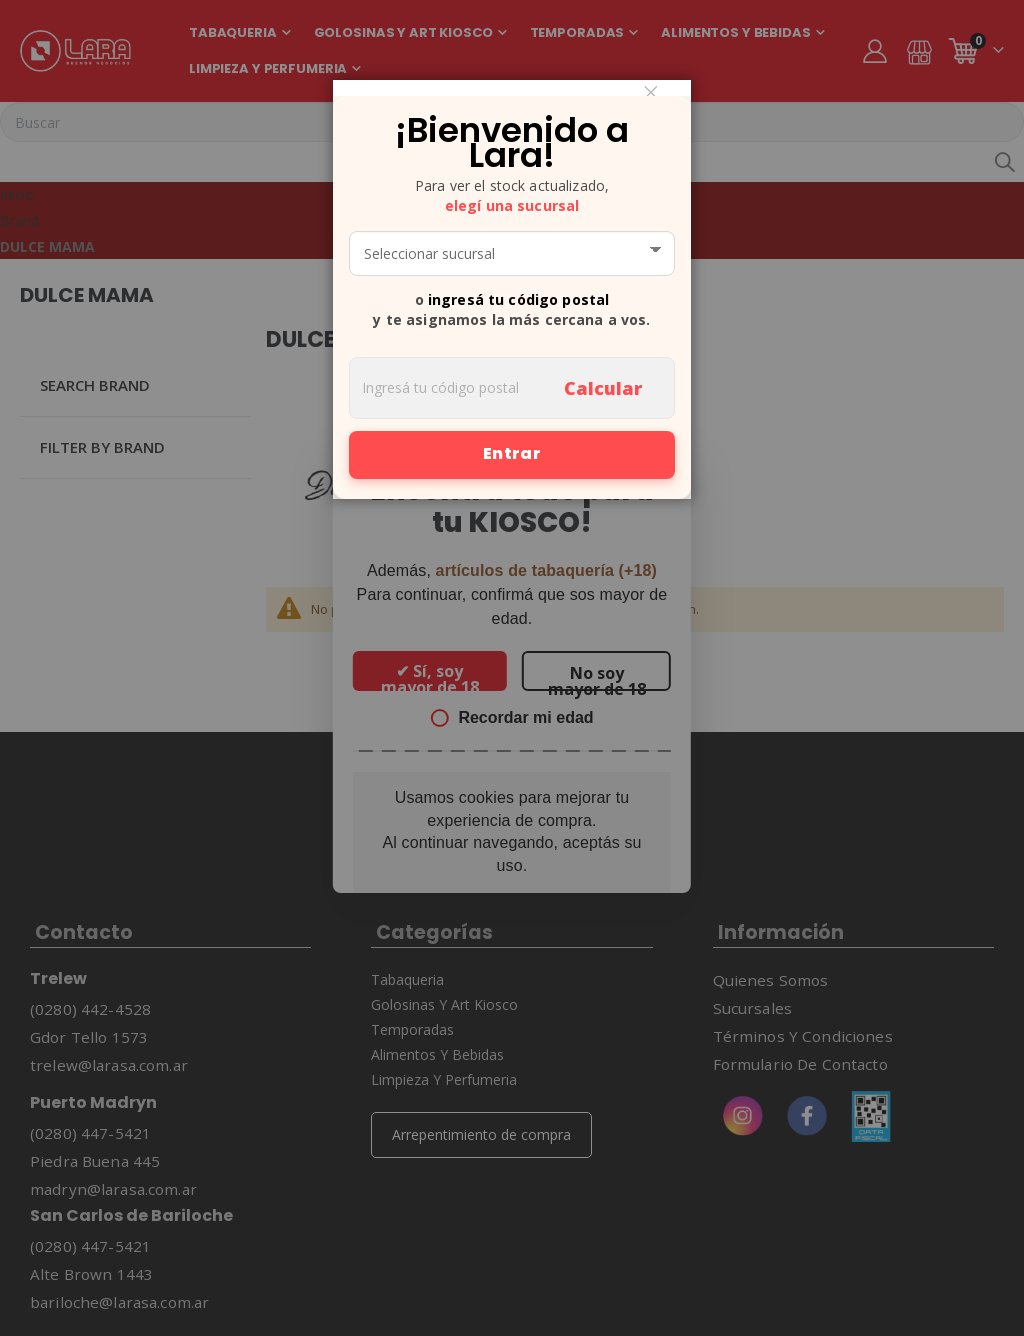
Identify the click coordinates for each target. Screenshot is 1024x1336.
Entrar (512, 453)
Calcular (603, 388)
